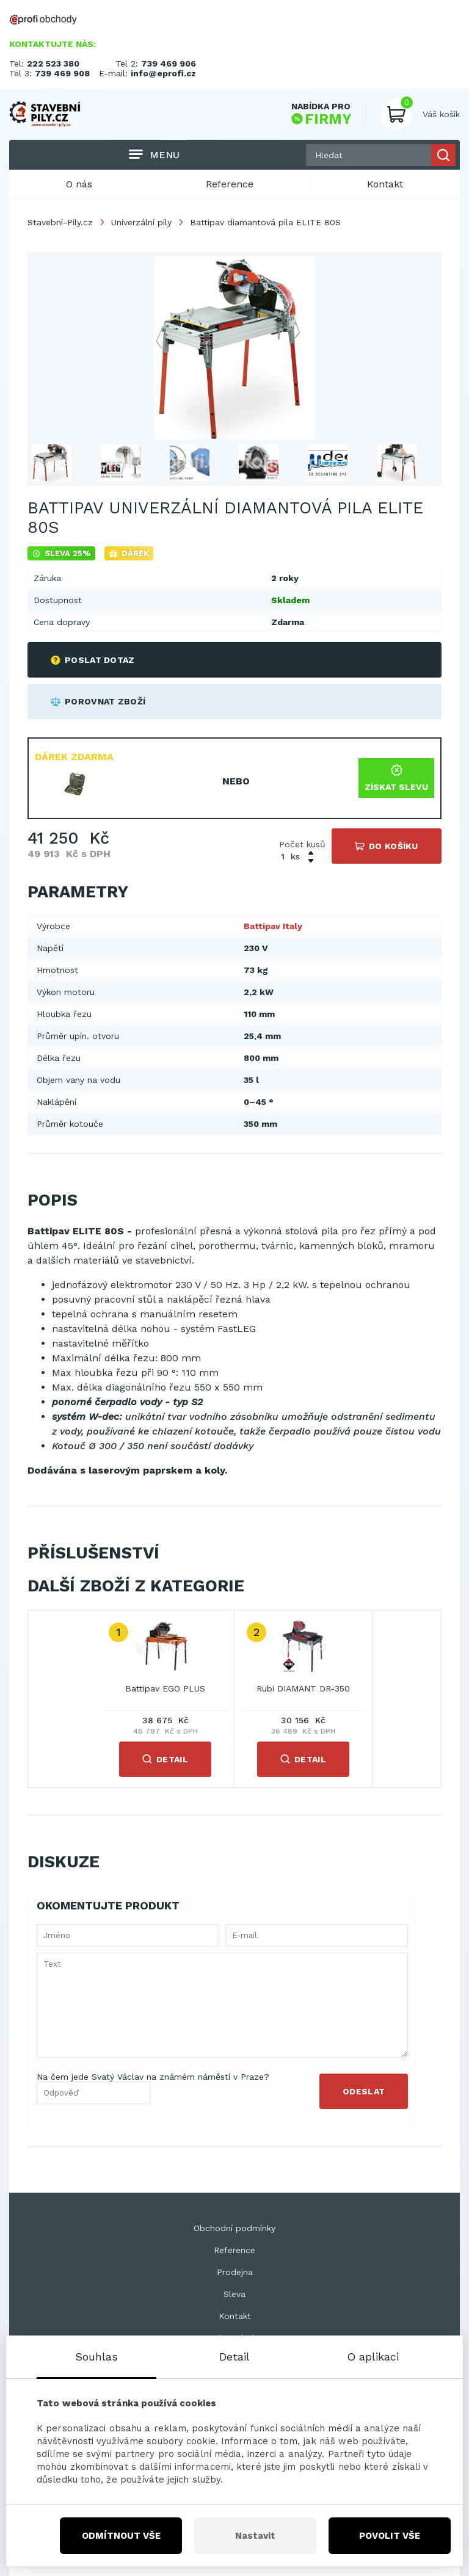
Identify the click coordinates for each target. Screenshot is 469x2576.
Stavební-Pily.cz (60, 222)
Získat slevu (396, 778)
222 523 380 (53, 63)
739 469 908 (62, 73)
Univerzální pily (141, 222)
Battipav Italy (273, 926)
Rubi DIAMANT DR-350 (303, 1688)
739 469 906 (168, 63)
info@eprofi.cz (163, 73)
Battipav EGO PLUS (165, 1688)
